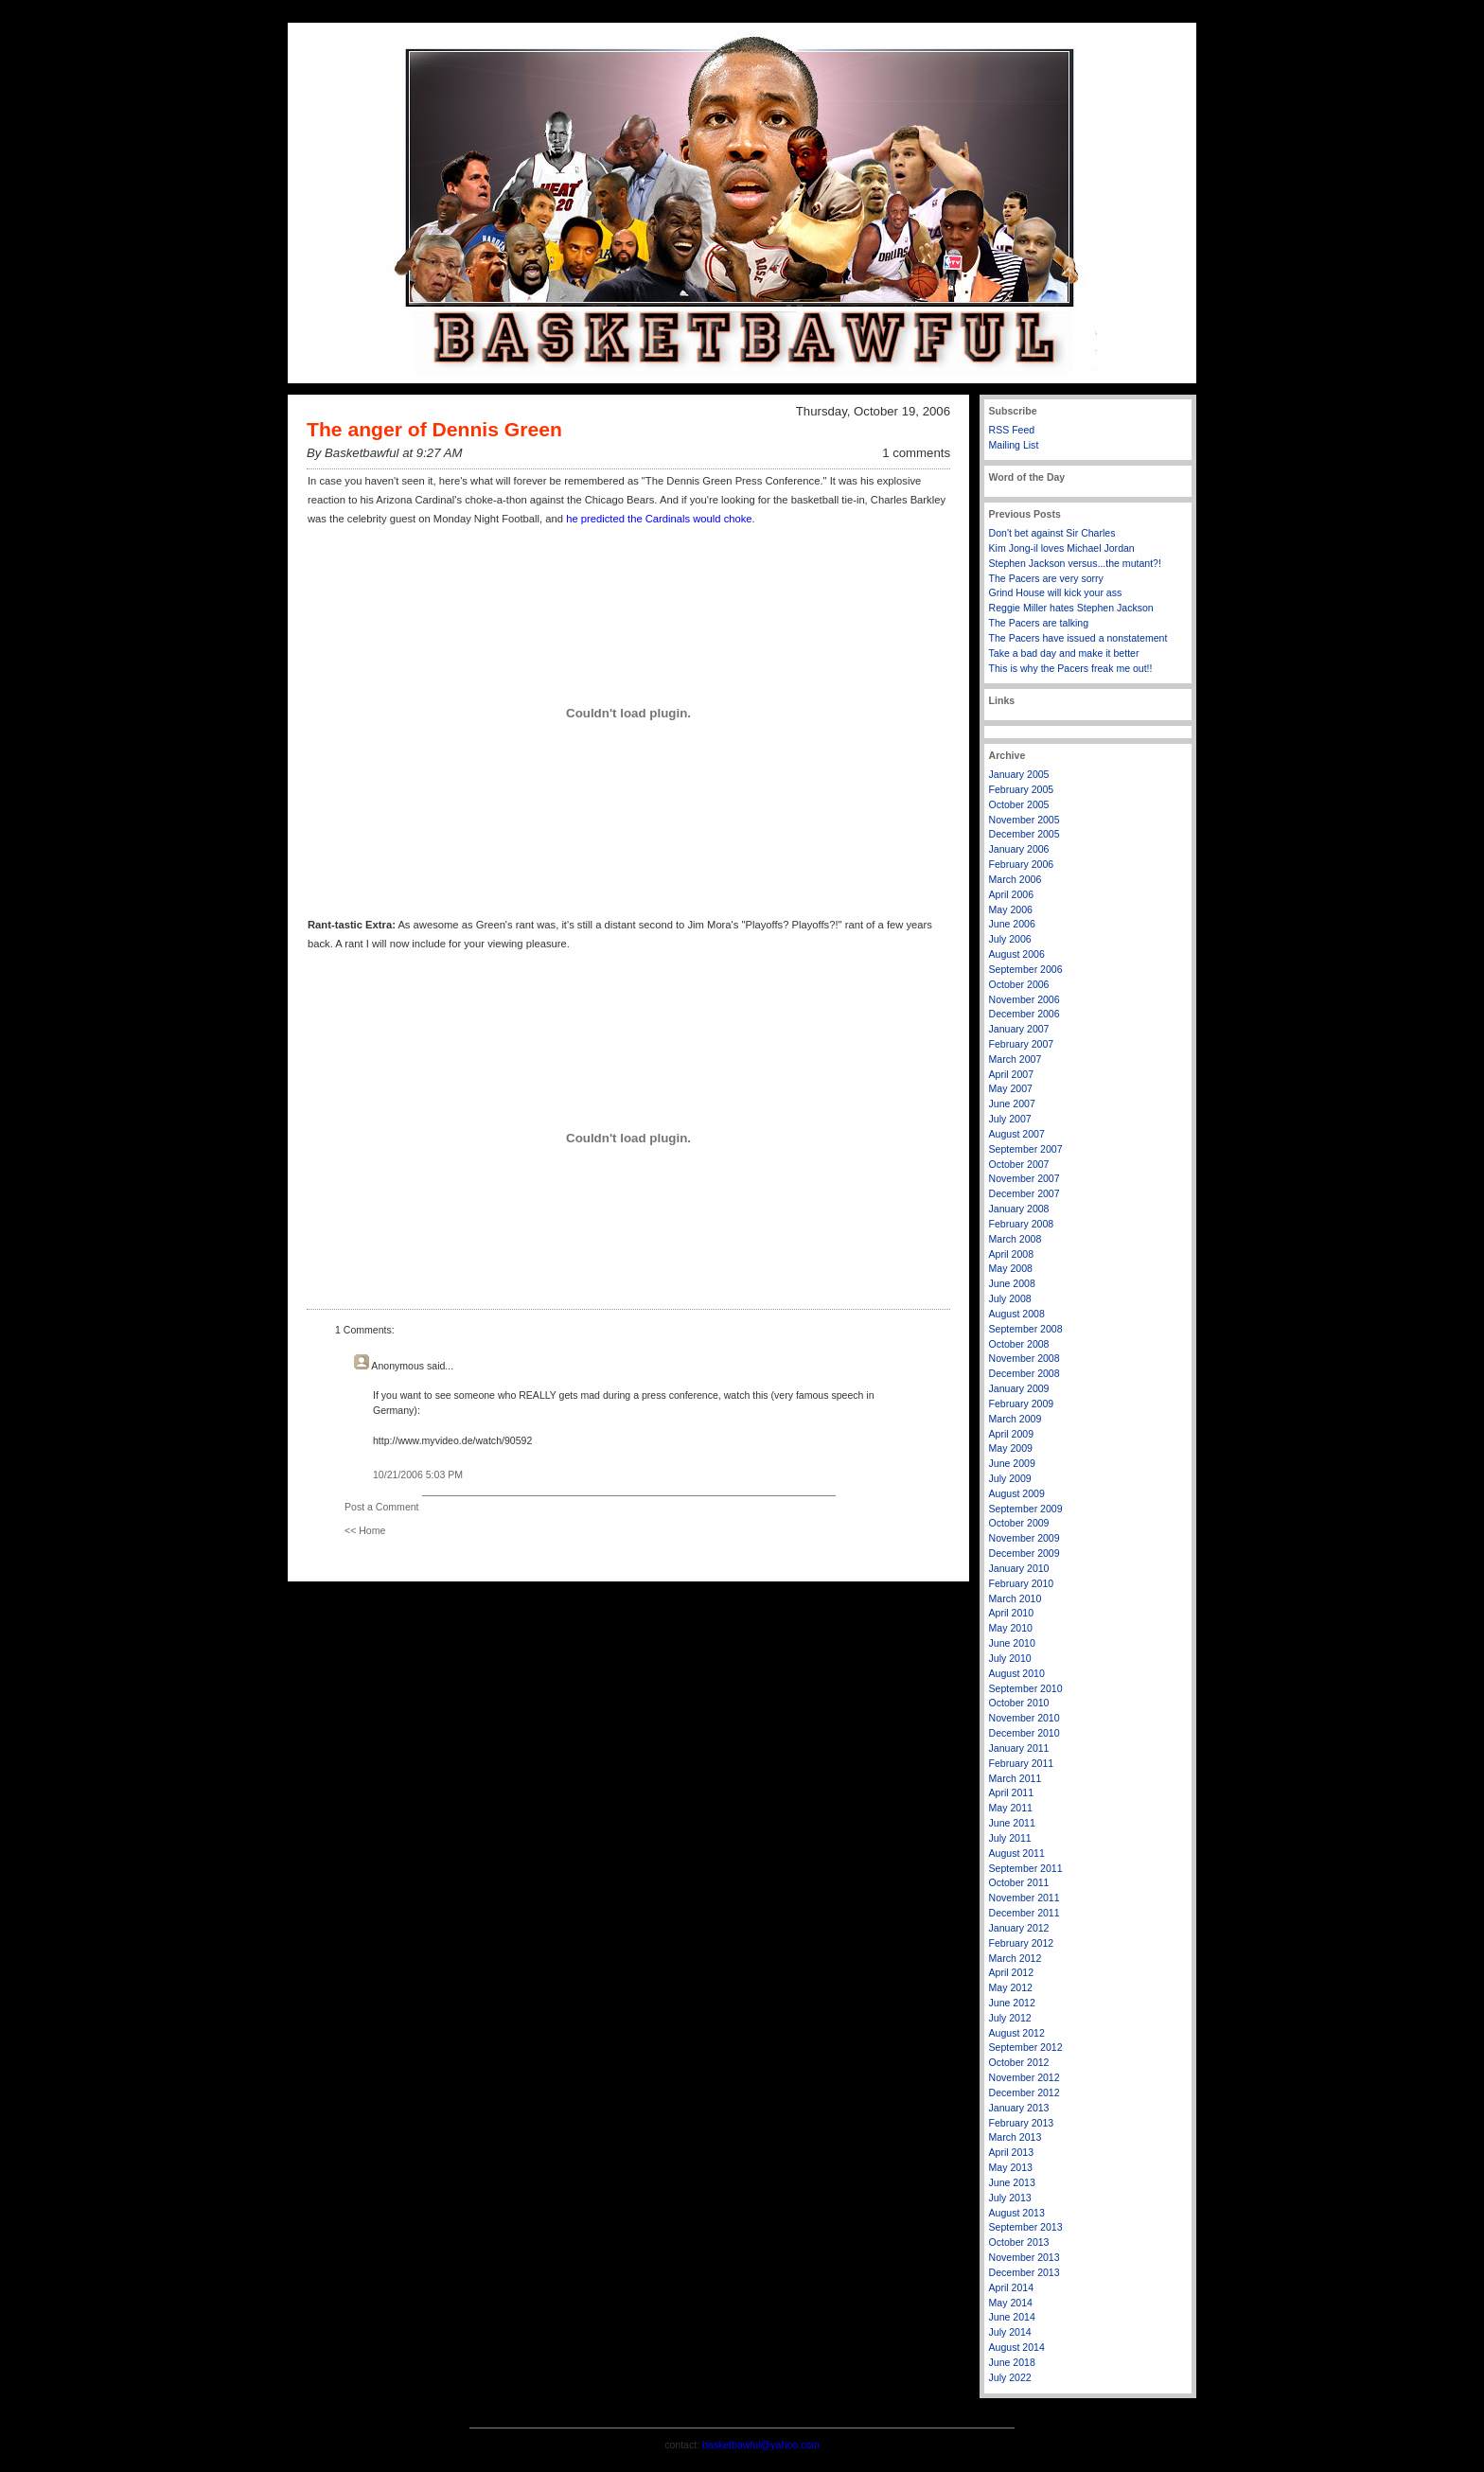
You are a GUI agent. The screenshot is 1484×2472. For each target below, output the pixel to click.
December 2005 (1024, 833)
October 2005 (1019, 804)
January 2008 (1019, 1208)
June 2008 (1012, 1283)
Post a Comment (381, 1506)
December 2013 (1024, 2272)
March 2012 (1015, 1958)
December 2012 (1024, 2092)
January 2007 (1019, 1028)
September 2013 (1026, 2227)
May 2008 (1011, 1268)
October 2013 (1019, 2242)
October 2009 (1019, 1522)
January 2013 (1019, 2107)
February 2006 (1021, 864)
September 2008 (1026, 1328)
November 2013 (1024, 2257)
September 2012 (1026, 2047)
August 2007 (1017, 1133)
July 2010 (1010, 1658)
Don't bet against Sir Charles (1052, 533)
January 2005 (1019, 774)
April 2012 (1011, 1972)
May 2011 (1011, 1807)
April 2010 (1011, 1612)
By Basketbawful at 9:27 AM (384, 453)
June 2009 (1012, 1463)
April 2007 (1011, 1074)
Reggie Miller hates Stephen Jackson (1071, 607)
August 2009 (1017, 1493)
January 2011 (1019, 1748)
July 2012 (1010, 2017)
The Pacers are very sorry (1046, 578)
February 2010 (1021, 1583)
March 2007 (1015, 1059)
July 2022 (1010, 2377)
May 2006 (1011, 909)
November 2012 (1024, 2077)
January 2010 (1019, 1568)
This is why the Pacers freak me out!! (1071, 668)
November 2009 (1024, 1538)
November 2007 (1024, 1178)
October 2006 (1019, 984)
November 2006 (1024, 999)
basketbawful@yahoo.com (761, 2444)
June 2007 (1012, 1103)
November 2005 (1024, 819)
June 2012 (1012, 2002)
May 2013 (1011, 2167)
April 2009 (1011, 1433)
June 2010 (1012, 1643)
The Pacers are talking (1039, 622)
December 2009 (1024, 1553)
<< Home (364, 1530)
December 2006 (1024, 1013)
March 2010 (1015, 1598)
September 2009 (1026, 1508)
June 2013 (1012, 2182)
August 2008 (1017, 1313)
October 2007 (1019, 1164)
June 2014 (1012, 2316)
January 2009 (1019, 1388)
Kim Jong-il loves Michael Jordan (1062, 548)
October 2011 (1019, 1882)
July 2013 (1010, 2197)
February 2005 (1021, 789)
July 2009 (1010, 1478)
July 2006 (1010, 939)
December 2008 (1024, 1373)
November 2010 (1024, 1717)
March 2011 (1015, 1778)
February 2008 (1021, 1223)
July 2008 (1010, 1298)
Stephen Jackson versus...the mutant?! (1075, 563)
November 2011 (1024, 1897)
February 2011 (1021, 1763)
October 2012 (1019, 2062)
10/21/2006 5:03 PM (418, 1474)
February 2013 (1021, 2122)
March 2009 (1015, 1418)
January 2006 (1019, 849)
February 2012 (1021, 1943)
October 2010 (1019, 1702)
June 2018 (1012, 2362)
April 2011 (1011, 1792)
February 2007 (1021, 1044)
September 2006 (1026, 969)
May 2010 (1011, 1627)
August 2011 (1017, 1853)
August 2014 (1017, 2347)
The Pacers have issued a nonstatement (1078, 638)
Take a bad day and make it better (1064, 653)
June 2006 (1012, 923)
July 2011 (1010, 1838)
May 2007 (1011, 1088)
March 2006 (1015, 879)
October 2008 (1019, 1344)
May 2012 (1011, 1987)
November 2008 (1024, 1358)
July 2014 (1010, 2332)
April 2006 (1011, 894)
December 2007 (1024, 1193)
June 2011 (1012, 1822)
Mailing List (1014, 444)
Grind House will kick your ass (1055, 592)
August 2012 (1017, 2033)
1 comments (916, 453)
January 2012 (1019, 1927)
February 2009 (1021, 1403)
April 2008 (1011, 1254)
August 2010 (1017, 1673)
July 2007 (1010, 1118)
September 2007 (1026, 1149)
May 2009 (1011, 1448)
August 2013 (1017, 2212)
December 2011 (1024, 1912)
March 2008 (1015, 1239)
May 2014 (1011, 2302)
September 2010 (1026, 1688)
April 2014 (1011, 2287)
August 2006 (1017, 954)
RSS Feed (1012, 429)
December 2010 (1024, 1733)
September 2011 (1026, 1868)
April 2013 (1011, 2152)
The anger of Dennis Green (434, 429)
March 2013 (1015, 2137)
